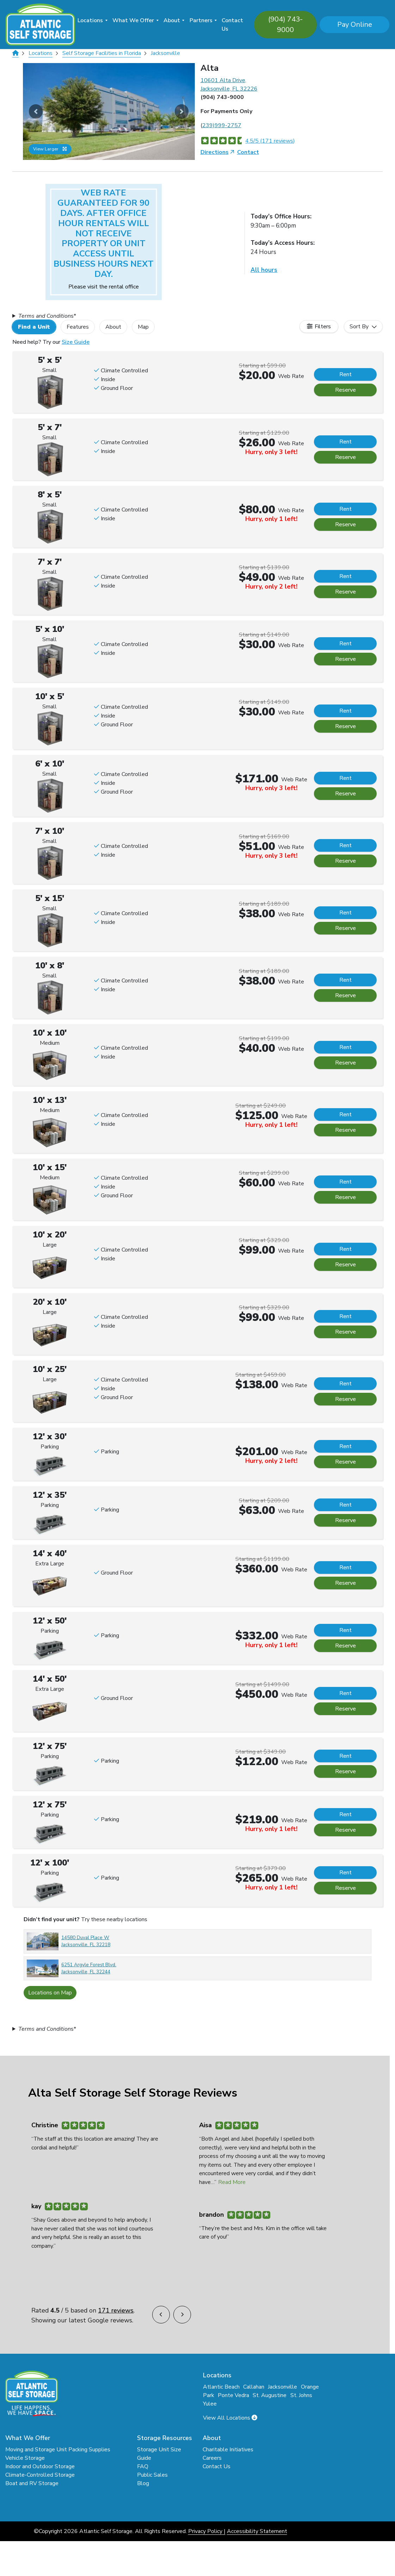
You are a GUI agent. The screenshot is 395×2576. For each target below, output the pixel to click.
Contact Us (232, 25)
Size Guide (76, 342)
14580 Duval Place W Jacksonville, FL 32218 (85, 1941)
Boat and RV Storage (31, 2483)
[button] (36, 111)
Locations (90, 20)
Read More (232, 2182)
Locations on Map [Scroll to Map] (50, 1993)
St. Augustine (269, 2395)
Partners (201, 20)
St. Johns (301, 2395)
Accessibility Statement (257, 2531)
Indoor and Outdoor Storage (40, 2466)
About (171, 20)
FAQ (142, 2466)
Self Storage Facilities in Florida (101, 53)
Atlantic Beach (221, 2387)
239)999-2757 (221, 125)
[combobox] (363, 326)
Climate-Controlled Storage (40, 2475)
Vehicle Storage (25, 2458)
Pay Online (354, 24)
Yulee (210, 2404)
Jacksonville (165, 53)
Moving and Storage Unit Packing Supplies (57, 2449)
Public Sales (152, 2475)
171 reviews (116, 2310)
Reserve (345, 390)
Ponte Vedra (233, 2395)
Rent (345, 374)
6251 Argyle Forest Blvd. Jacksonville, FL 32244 (88, 1968)
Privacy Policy (205, 2531)
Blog (143, 2483)
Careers (212, 2458)
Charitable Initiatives (228, 2449)
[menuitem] (92, 24)
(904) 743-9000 (285, 24)
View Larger (50, 149)
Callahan (253, 2387)
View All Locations (230, 2418)
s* (47, 316)
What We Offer (133, 20)
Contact (248, 152)
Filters (323, 326)
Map (143, 327)
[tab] (36, 327)
